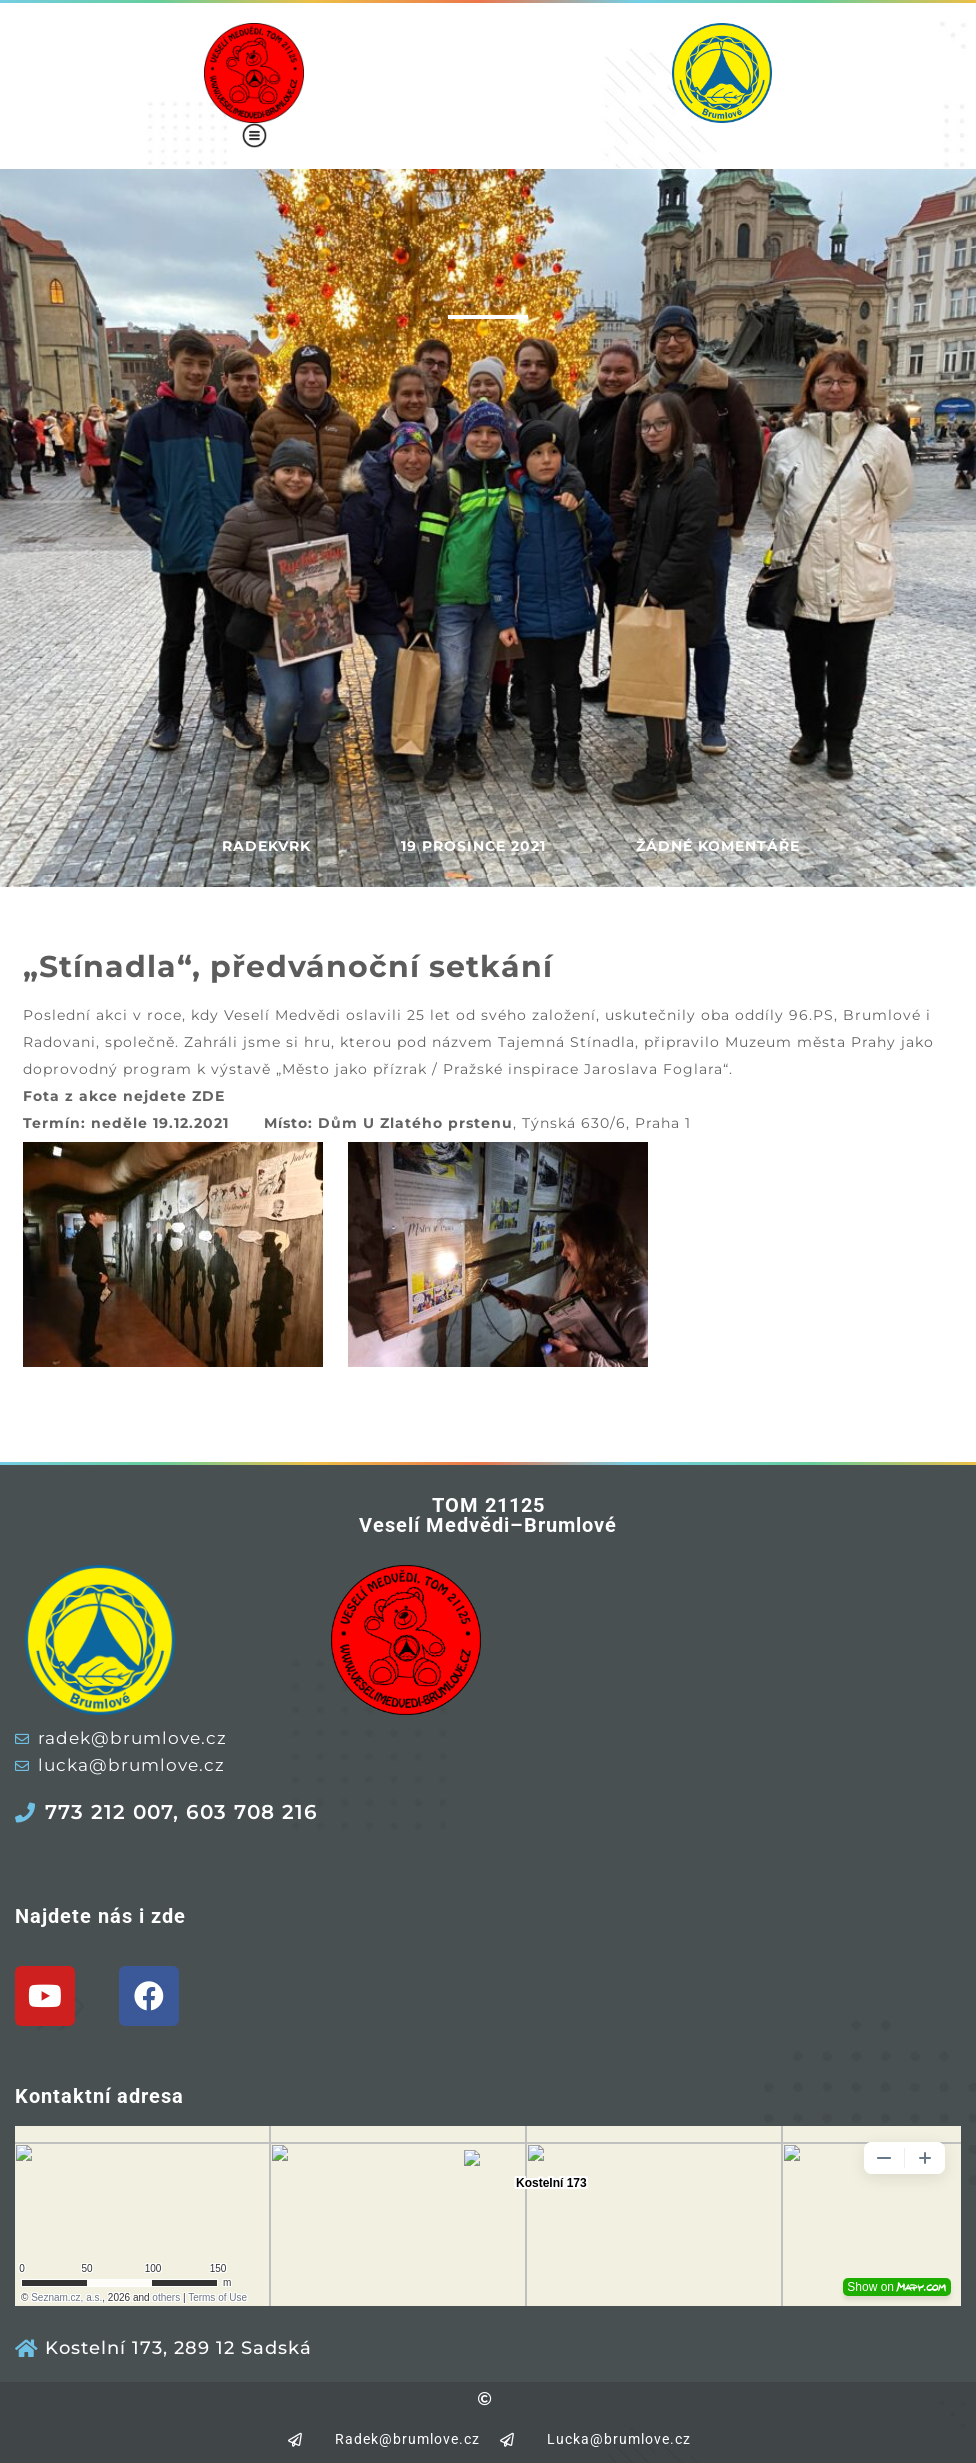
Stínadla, (607, 1042)
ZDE (208, 1096)
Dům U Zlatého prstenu (415, 1123)
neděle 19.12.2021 (160, 1123)
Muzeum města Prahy (810, 1042)
